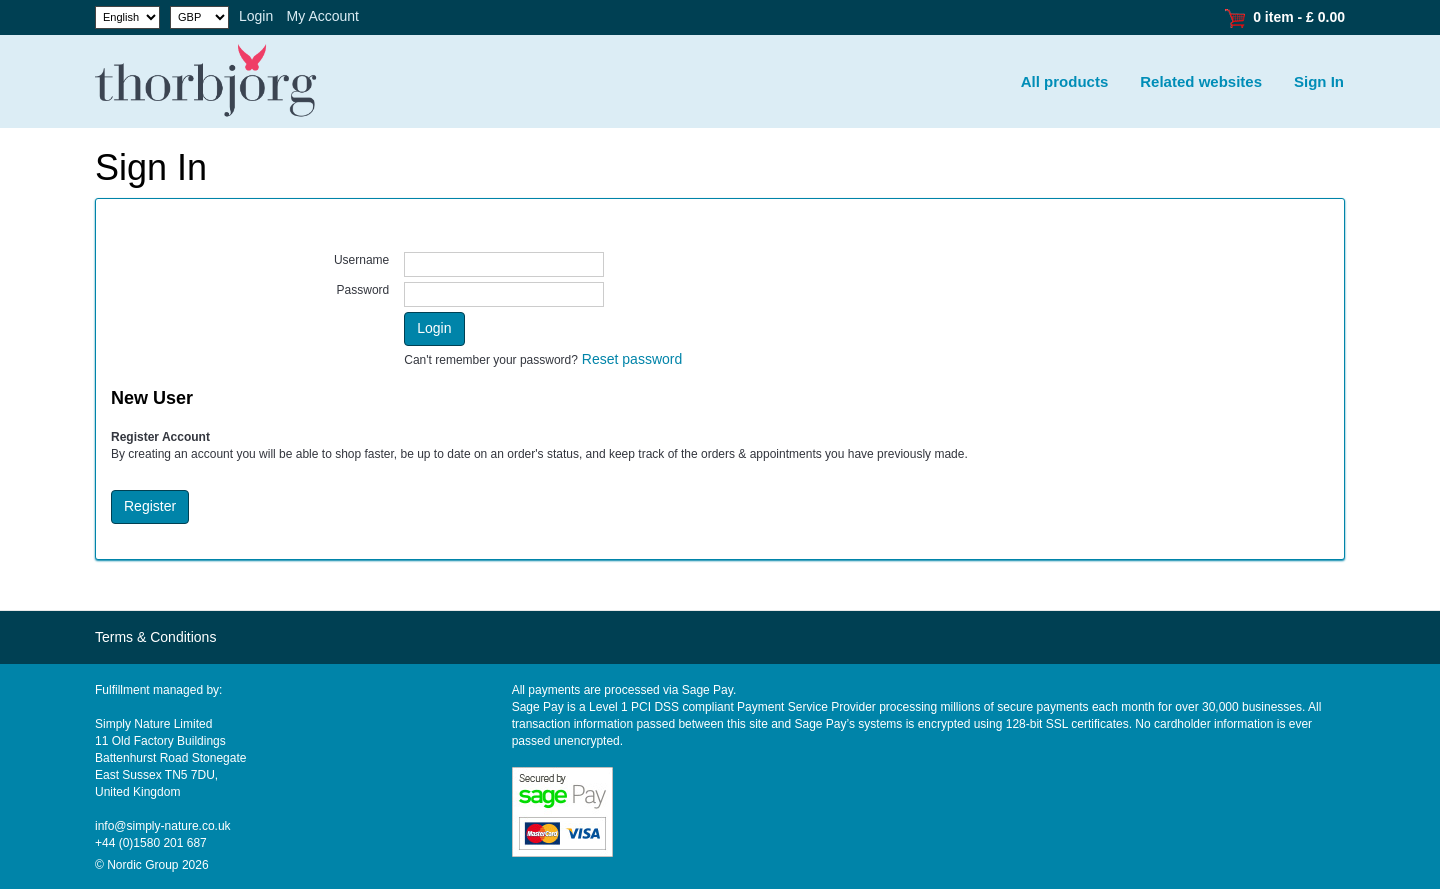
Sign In (1319, 81)
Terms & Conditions (155, 637)
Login (256, 16)
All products (1065, 81)
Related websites (1201, 81)
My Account (323, 16)
